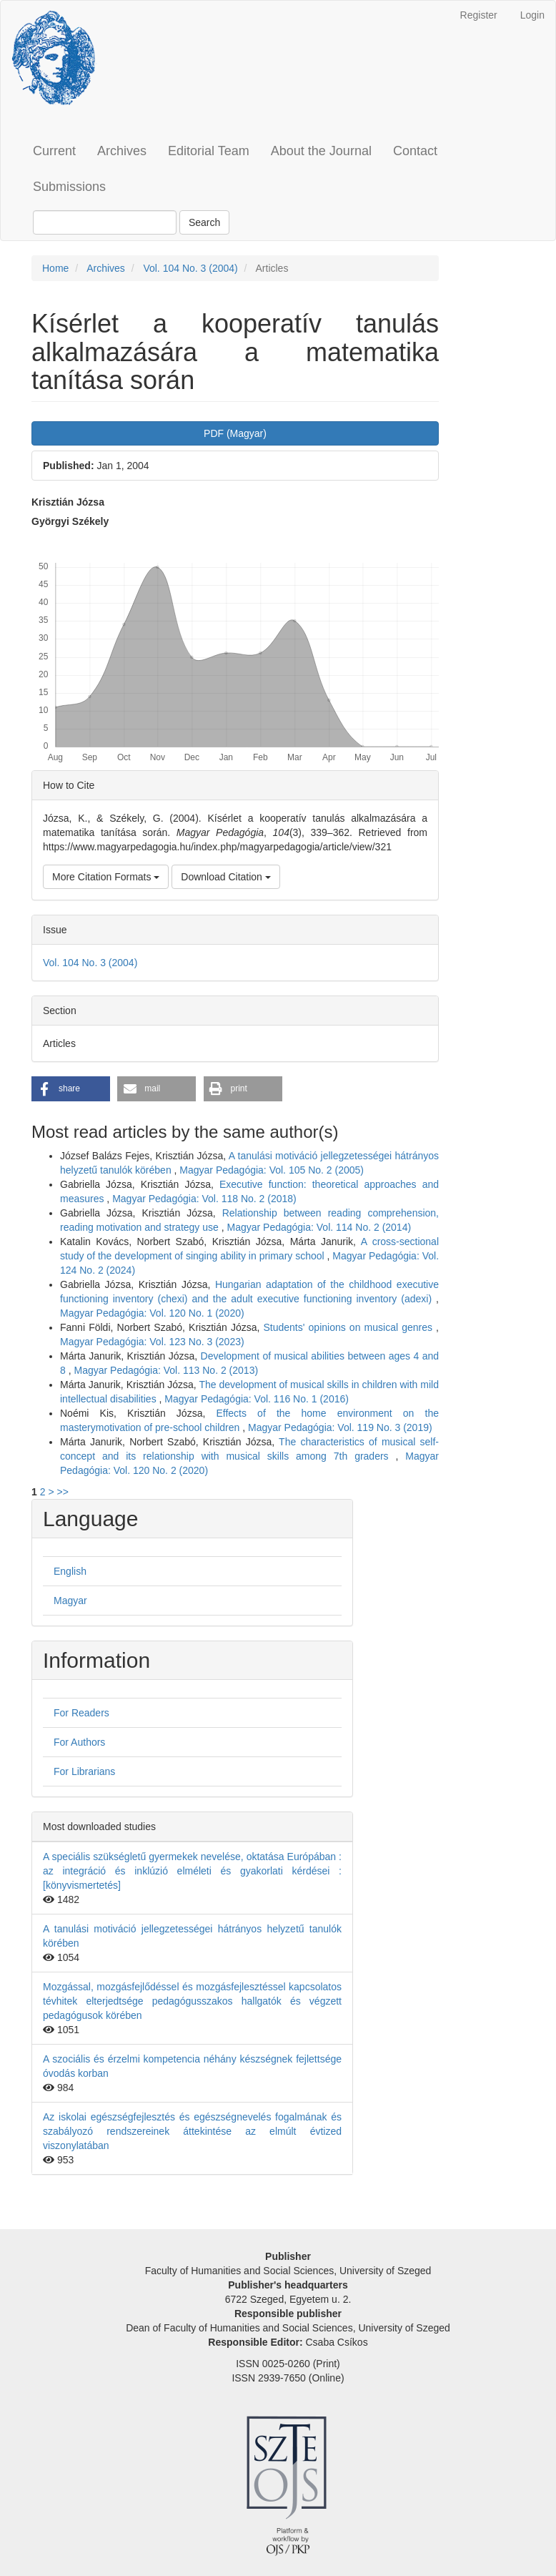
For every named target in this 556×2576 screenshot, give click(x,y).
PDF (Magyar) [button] (235, 433)
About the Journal (321, 151)
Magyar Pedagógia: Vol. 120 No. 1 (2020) (152, 1313)
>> (62, 1492)
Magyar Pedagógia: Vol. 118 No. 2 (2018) (204, 1198)
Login (532, 15)
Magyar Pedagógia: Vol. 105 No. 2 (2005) (271, 1170)
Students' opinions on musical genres (350, 1327)
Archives (122, 151)
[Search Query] (105, 222)
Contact (415, 151)
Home (55, 268)
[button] (70, 1088)
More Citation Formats (105, 877)
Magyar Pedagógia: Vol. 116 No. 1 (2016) (256, 1399)
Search (204, 222)
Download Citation (226, 877)
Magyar (70, 1600)
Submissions (69, 187)
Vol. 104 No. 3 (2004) (190, 268)
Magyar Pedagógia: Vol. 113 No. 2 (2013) (166, 1370)
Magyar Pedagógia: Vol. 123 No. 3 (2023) (152, 1341)
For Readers (81, 1713)
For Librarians (84, 1771)
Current (54, 151)
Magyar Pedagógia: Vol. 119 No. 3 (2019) (340, 1427)
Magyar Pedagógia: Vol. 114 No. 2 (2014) (319, 1227)
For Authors (79, 1742)
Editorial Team (208, 151)
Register (478, 15)
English (70, 1571)
